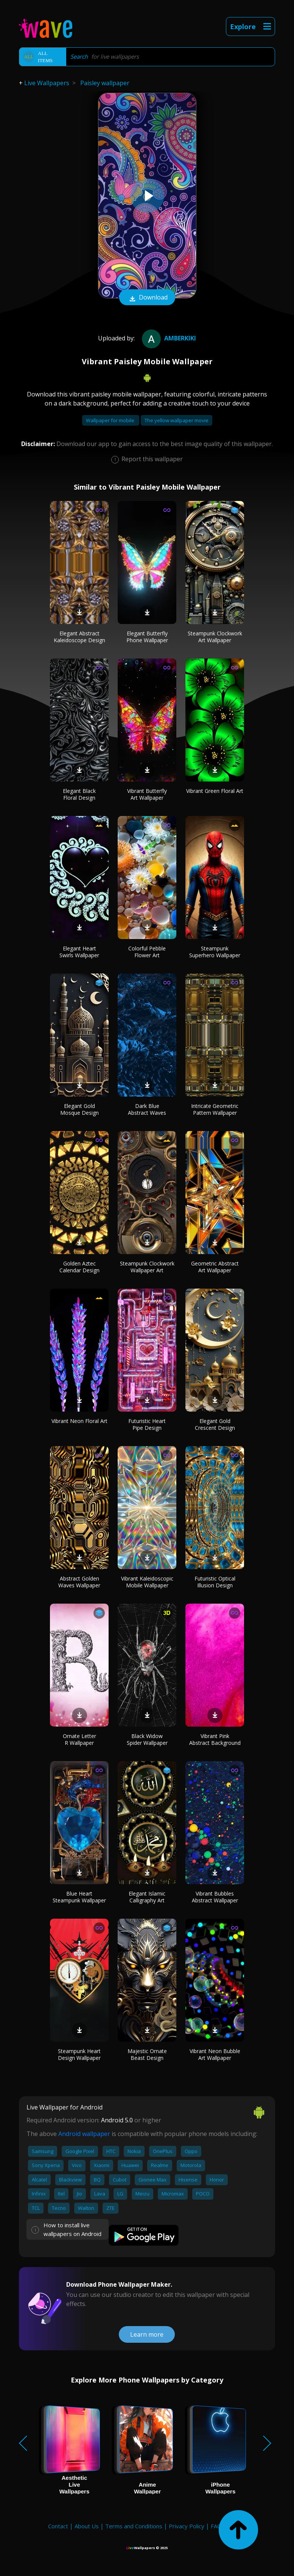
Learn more (146, 2334)
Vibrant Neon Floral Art (79, 1421)
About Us (87, 2526)
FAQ (216, 2526)
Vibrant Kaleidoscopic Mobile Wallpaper (147, 1582)
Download (147, 298)
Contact (58, 2526)
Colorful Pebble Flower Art (147, 952)
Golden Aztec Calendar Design (79, 1267)
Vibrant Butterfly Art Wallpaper (147, 794)
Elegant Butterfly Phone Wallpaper (147, 637)
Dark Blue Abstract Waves (147, 1109)
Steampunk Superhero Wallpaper (214, 952)
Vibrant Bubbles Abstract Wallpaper (215, 1897)
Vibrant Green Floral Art (214, 790)
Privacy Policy (186, 2526)
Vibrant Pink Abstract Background (215, 1739)
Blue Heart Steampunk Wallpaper (79, 1897)
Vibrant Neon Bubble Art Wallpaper (215, 2054)
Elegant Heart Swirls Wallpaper (79, 952)
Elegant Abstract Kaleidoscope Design (79, 637)
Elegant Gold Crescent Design (215, 1424)
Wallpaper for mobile (110, 420)
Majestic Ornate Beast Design (147, 2054)
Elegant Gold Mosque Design (79, 1109)
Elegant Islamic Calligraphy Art (147, 1897)
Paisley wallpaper (104, 83)
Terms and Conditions (133, 2526)
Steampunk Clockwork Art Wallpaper (215, 637)
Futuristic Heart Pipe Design (147, 1424)
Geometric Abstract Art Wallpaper (215, 1267)
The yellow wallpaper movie (176, 420)
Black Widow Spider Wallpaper (147, 1739)
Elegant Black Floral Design (79, 794)
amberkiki (168, 338)
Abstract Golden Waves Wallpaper (79, 1582)
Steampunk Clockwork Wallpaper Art (147, 1267)
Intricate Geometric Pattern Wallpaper (214, 1109)
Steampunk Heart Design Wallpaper (79, 2054)
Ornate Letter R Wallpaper (79, 1739)
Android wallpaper (84, 2134)
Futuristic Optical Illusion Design (214, 1582)
